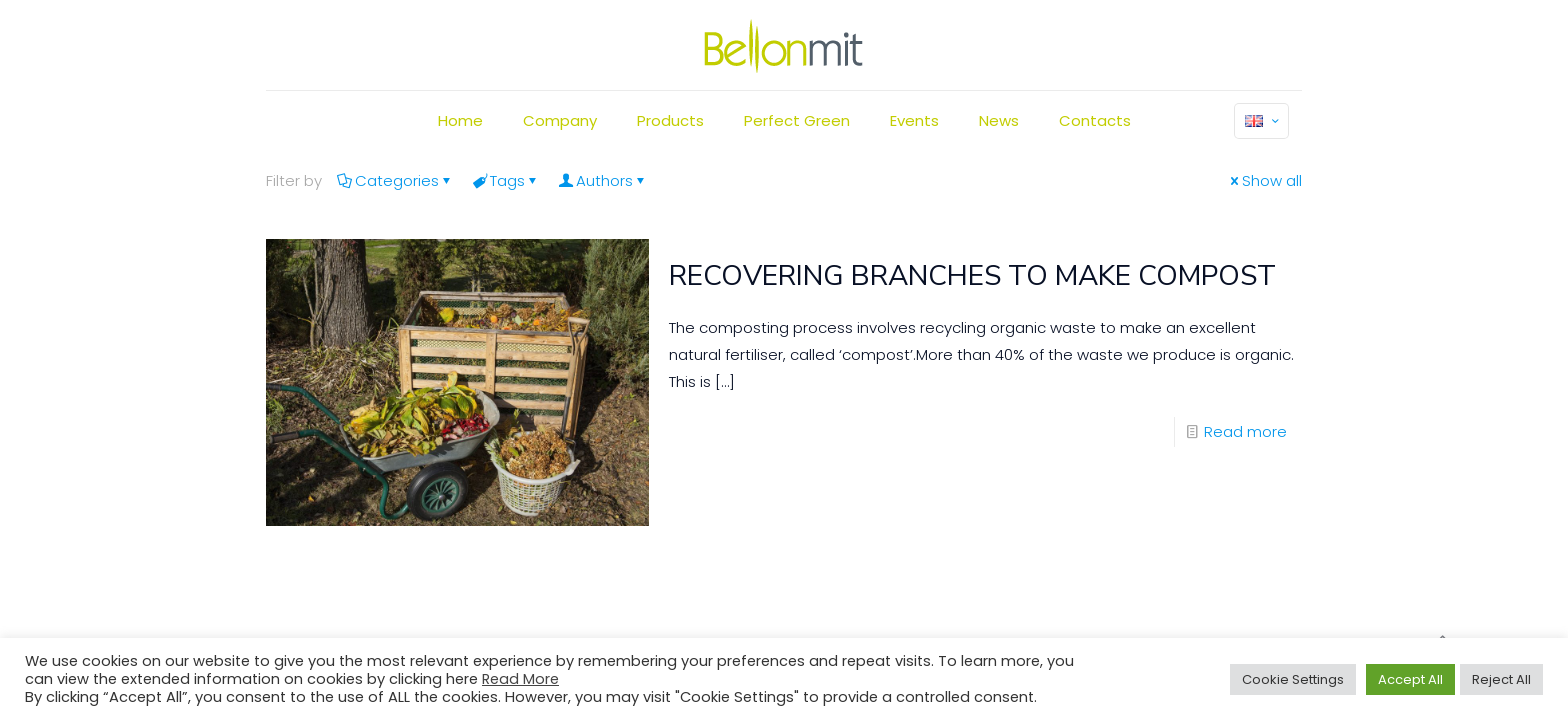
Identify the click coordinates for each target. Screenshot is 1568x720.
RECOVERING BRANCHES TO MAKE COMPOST (972, 276)
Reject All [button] (1501, 679)
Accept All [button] (1410, 679)
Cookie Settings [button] (1293, 679)
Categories (395, 180)
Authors (603, 180)
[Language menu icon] (1261, 121)
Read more (1245, 431)
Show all (1264, 180)
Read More (520, 679)
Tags (506, 180)
